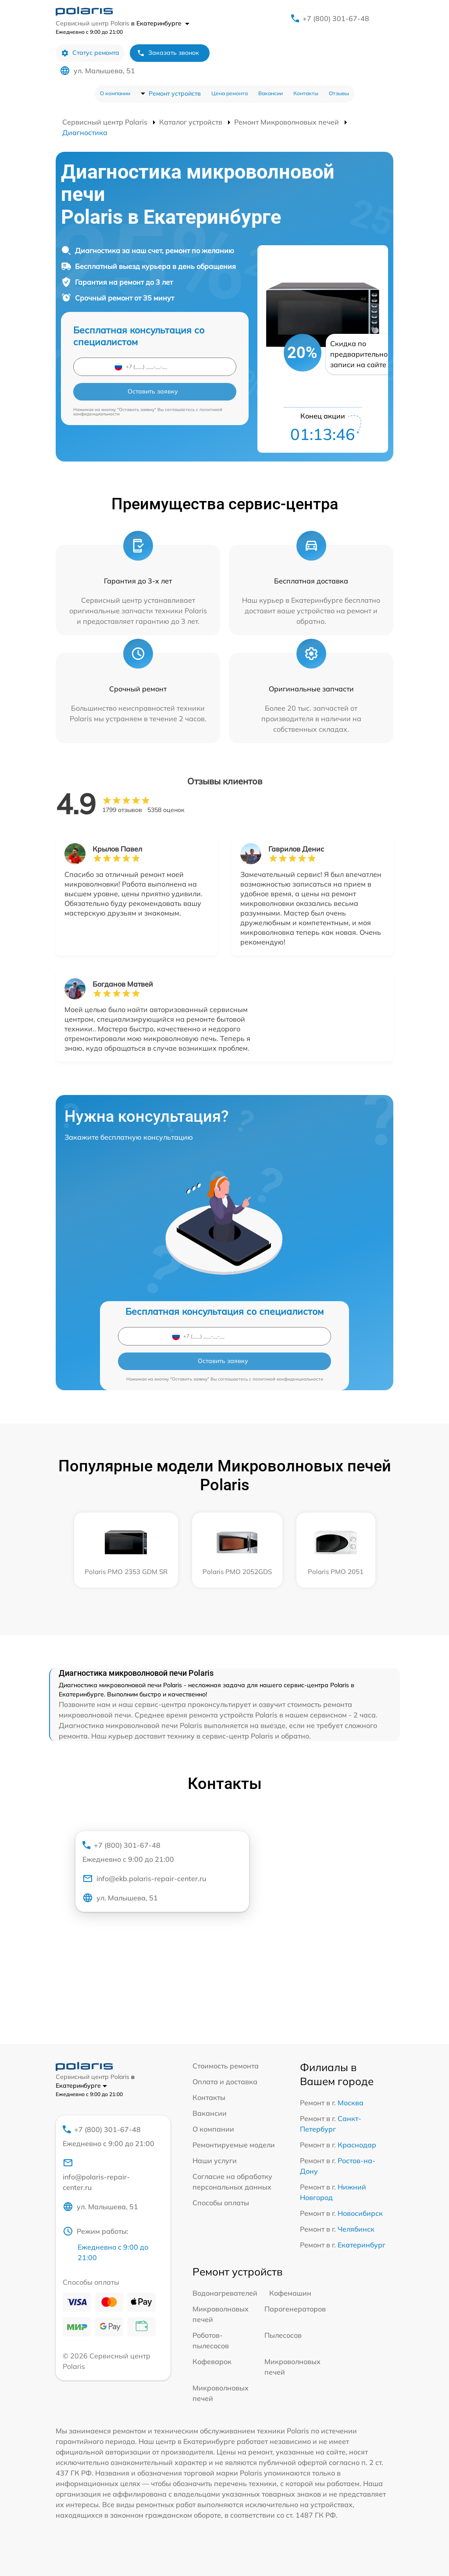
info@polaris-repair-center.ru (96, 2174)
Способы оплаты (220, 2202)
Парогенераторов (295, 2308)
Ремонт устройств (175, 93)
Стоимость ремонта (225, 2065)
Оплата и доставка (224, 2081)
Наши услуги (214, 2160)
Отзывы (339, 93)
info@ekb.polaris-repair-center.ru (144, 1878)
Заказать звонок (168, 53)
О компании (115, 93)
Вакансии (270, 93)
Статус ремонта (90, 53)
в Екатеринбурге (160, 23)
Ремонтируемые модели (233, 2144)
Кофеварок (212, 2361)
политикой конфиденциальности (288, 1379)
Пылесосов (283, 2335)
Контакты (305, 93)
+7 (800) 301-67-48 (336, 18)
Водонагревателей (224, 2293)
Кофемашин (290, 2293)
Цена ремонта (229, 93)
